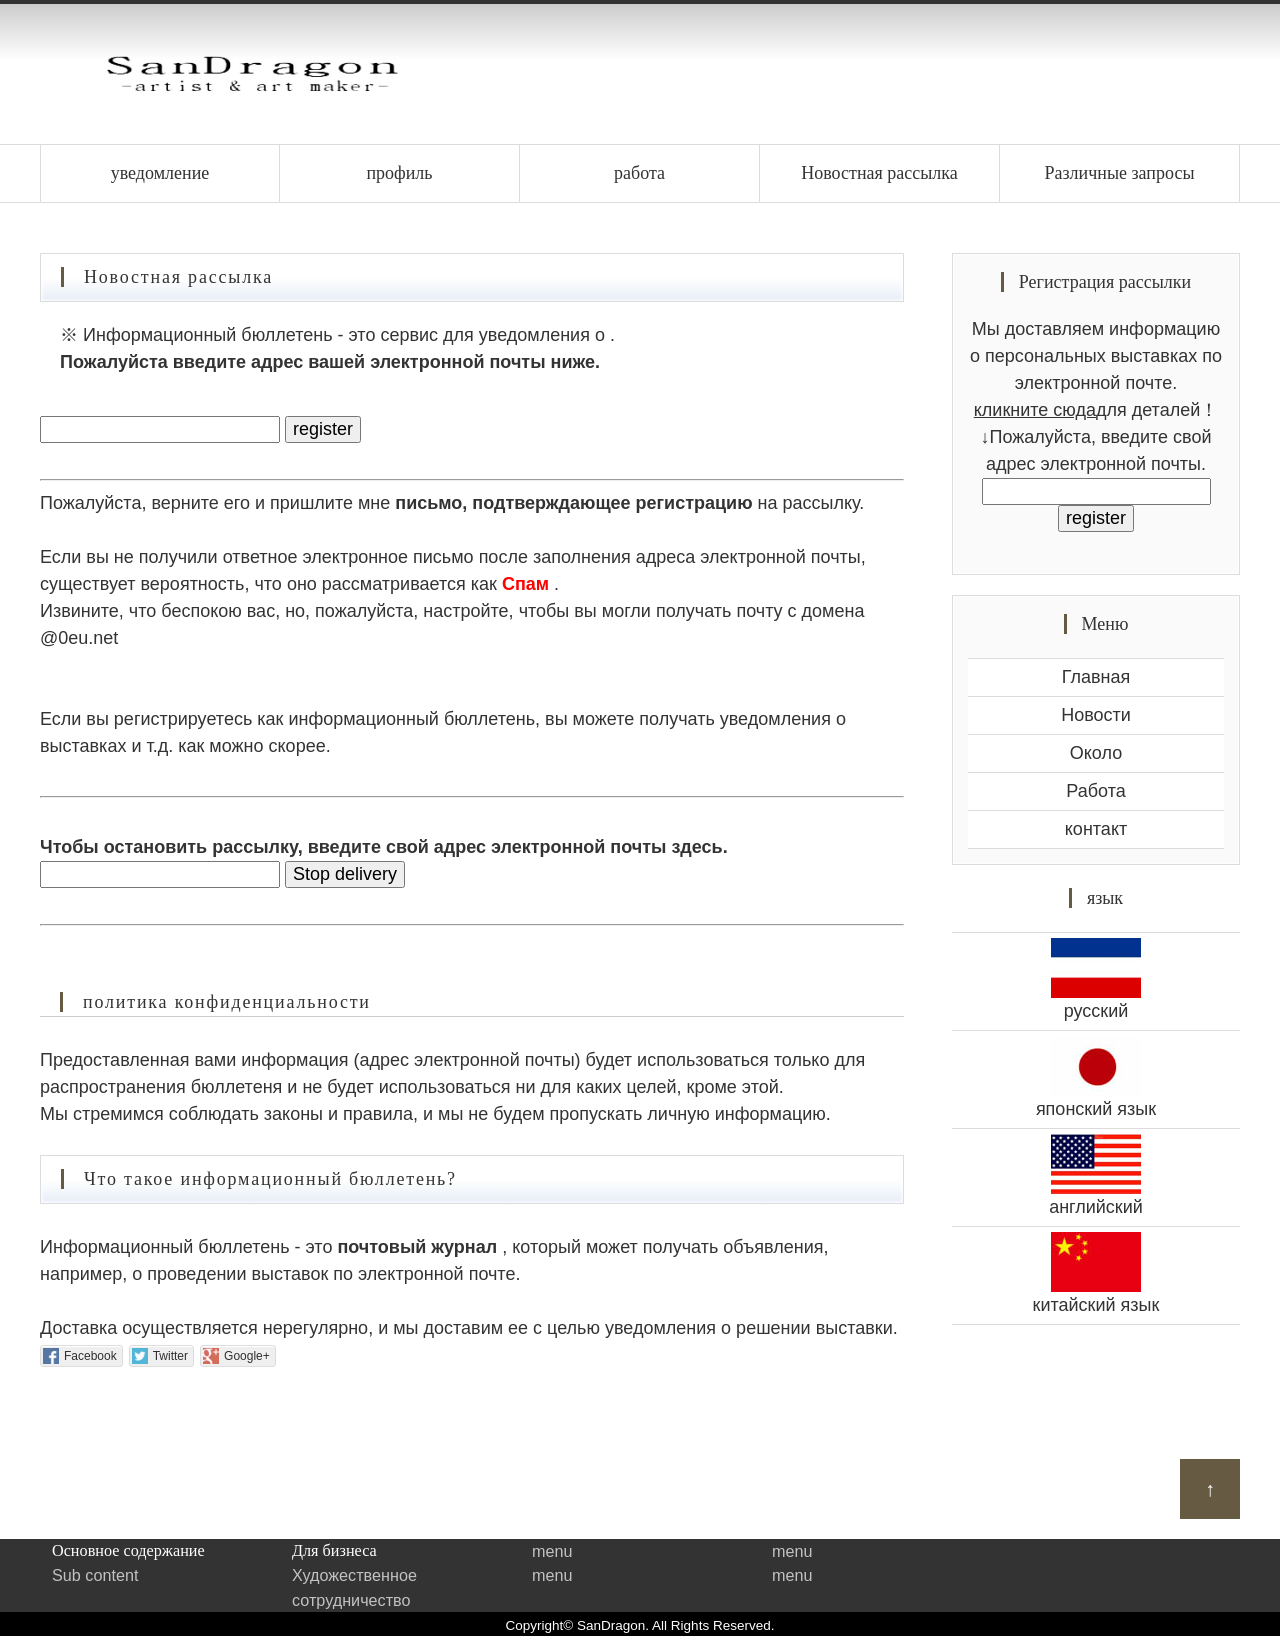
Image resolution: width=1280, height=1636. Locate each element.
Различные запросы (1119, 173)
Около (1096, 753)
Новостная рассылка (879, 173)
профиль (399, 173)
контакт (1096, 829)
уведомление (160, 173)
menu (552, 1551)
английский (1096, 1175)
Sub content (95, 1575)
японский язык (1096, 1077)
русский (1096, 979)
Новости (1096, 715)
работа (639, 173)
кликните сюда (1035, 410)
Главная (1096, 677)
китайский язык (1096, 1273)
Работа (1095, 791)
